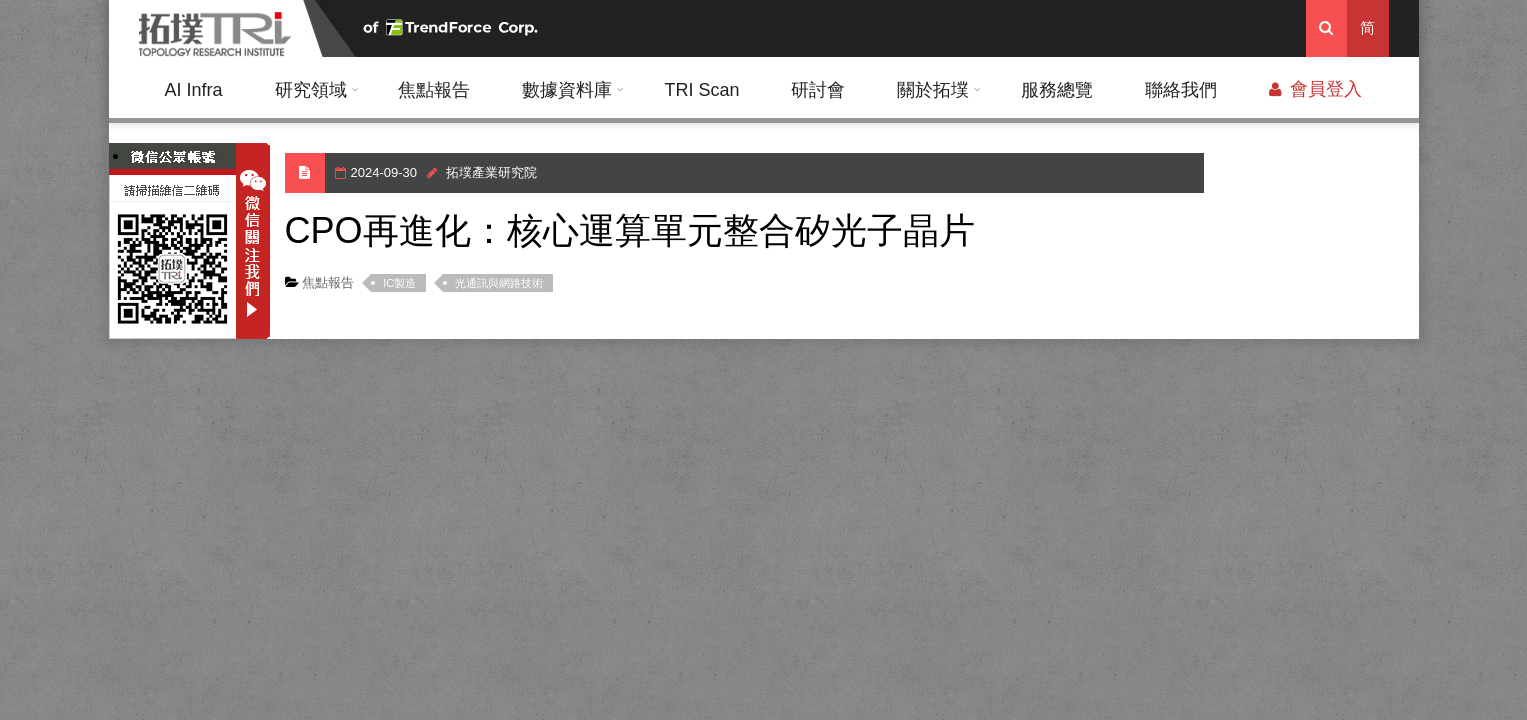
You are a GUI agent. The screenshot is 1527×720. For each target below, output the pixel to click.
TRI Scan (701, 90)
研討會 (818, 90)
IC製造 (399, 283)
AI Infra (193, 90)
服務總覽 (1057, 90)
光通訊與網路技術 (499, 283)
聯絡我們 (1181, 90)
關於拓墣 (933, 90)
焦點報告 (434, 90)
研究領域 (311, 90)
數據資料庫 (567, 90)
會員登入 (1315, 89)
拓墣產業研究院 (491, 172)
